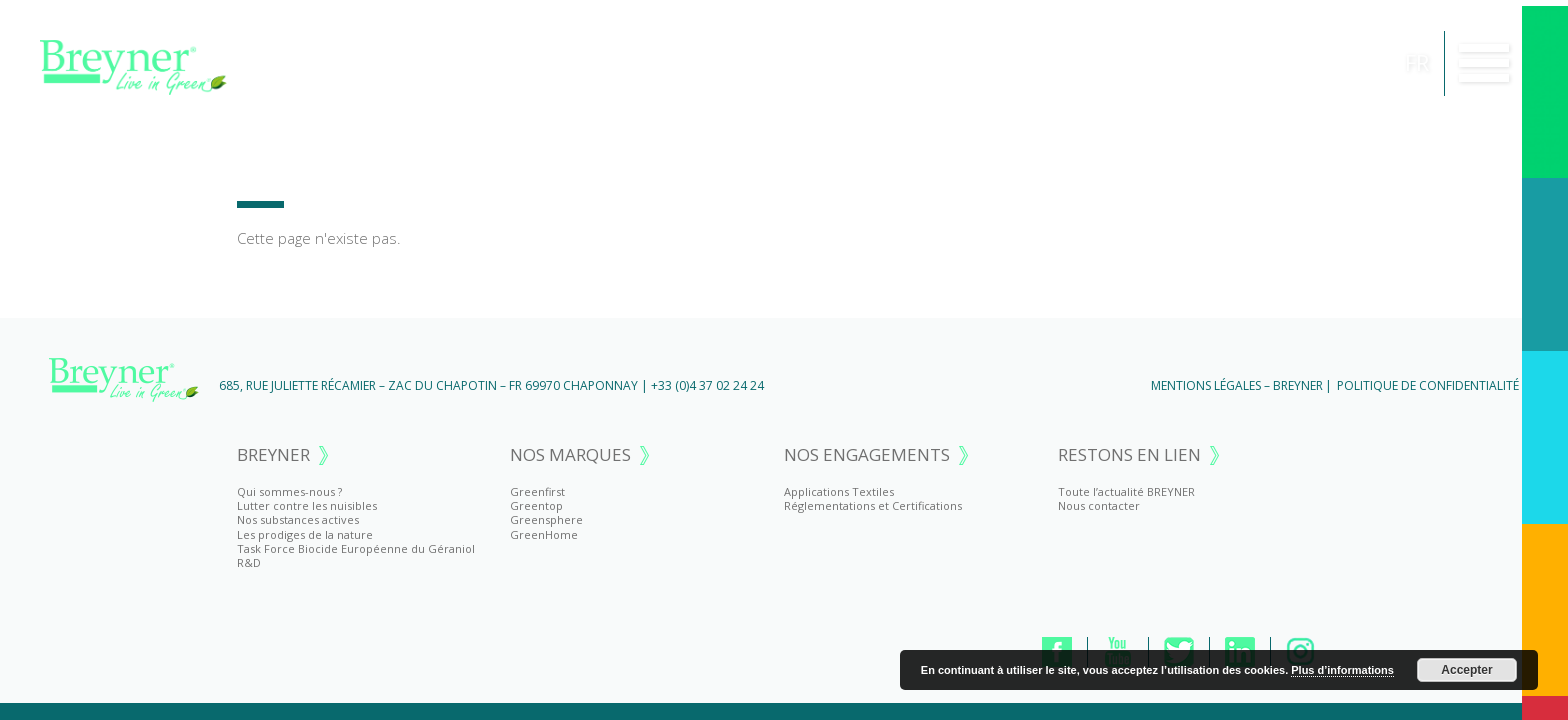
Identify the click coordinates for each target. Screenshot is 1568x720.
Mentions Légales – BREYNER (1237, 385)
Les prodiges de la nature (305, 534)
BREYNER (273, 455)
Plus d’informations (1342, 670)
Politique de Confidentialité (1428, 385)
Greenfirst (537, 491)
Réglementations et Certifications (873, 505)
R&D (249, 562)
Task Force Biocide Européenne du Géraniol (356, 548)
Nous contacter (1099, 505)
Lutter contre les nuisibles (307, 505)
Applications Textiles (839, 491)
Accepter (1466, 670)
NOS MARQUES (570, 455)
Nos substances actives (298, 519)
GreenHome (544, 534)
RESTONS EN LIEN (1129, 455)
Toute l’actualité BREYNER (1126, 491)
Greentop (536, 505)
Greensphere (546, 519)
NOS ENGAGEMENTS (867, 455)
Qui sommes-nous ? (289, 491)
